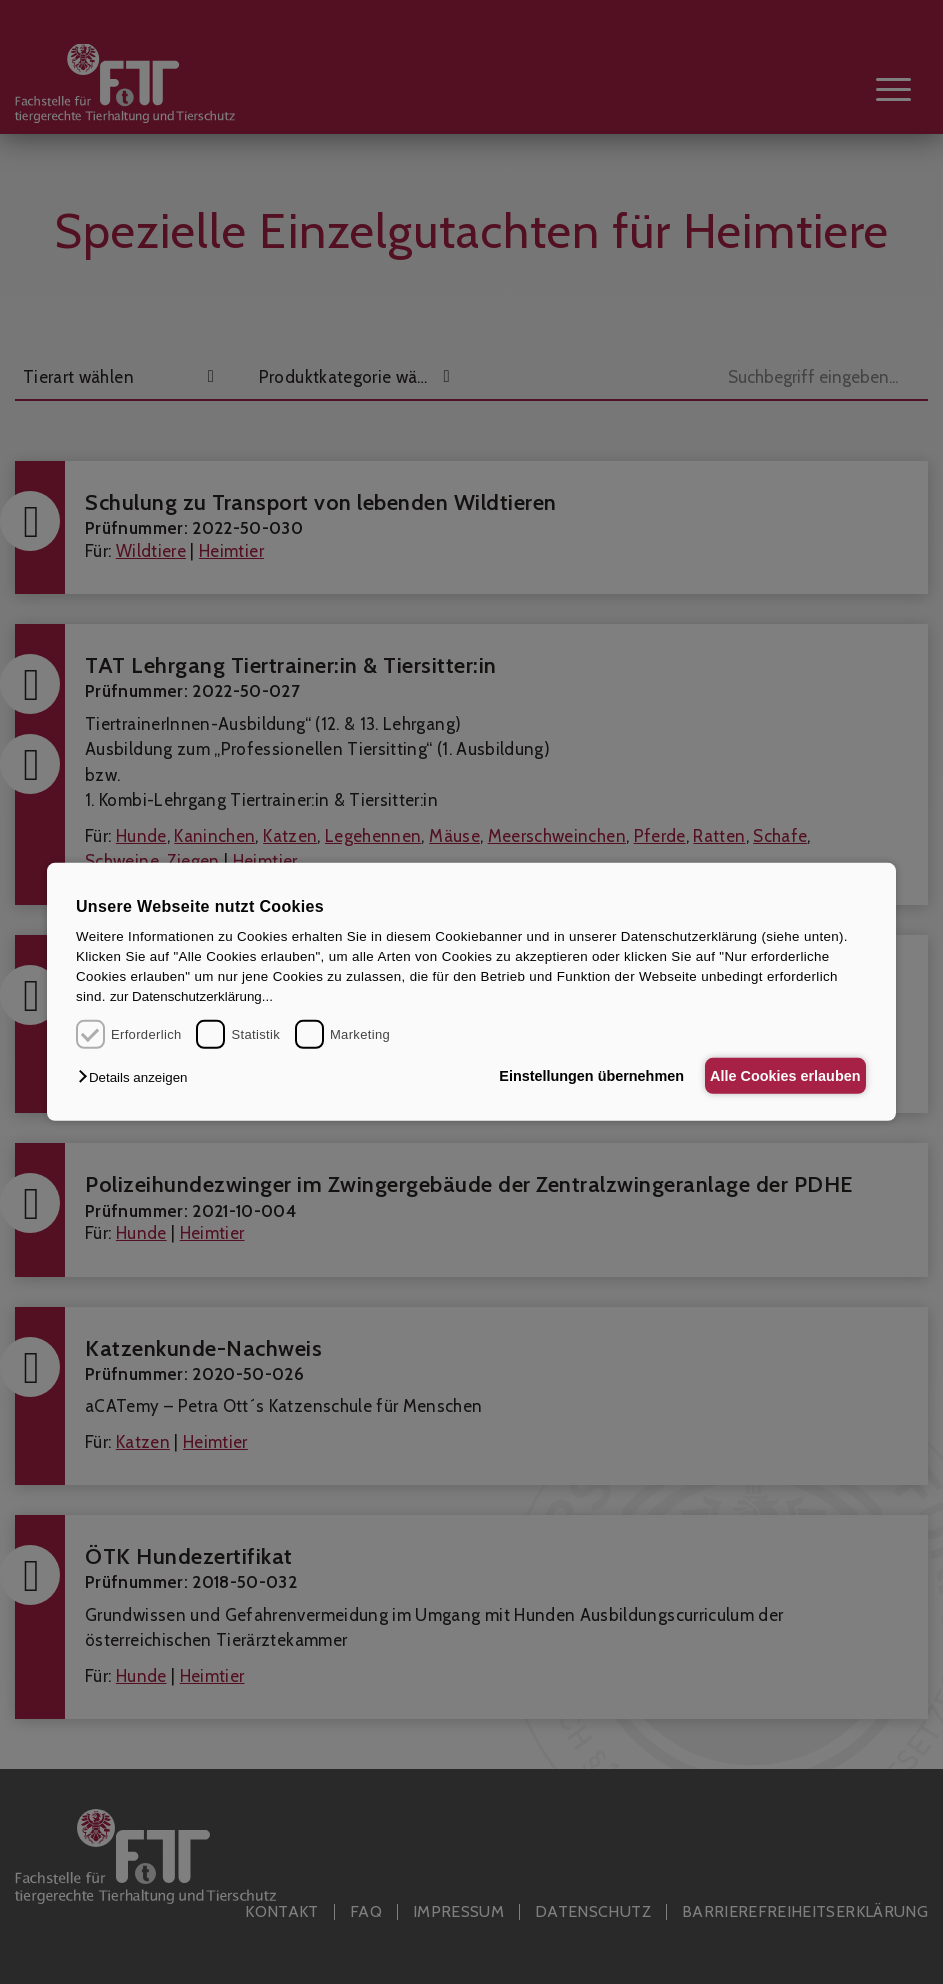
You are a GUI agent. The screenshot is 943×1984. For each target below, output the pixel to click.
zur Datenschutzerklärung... (191, 996)
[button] (137, 1077)
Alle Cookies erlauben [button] (778, 1076)
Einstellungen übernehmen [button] (571, 1076)
